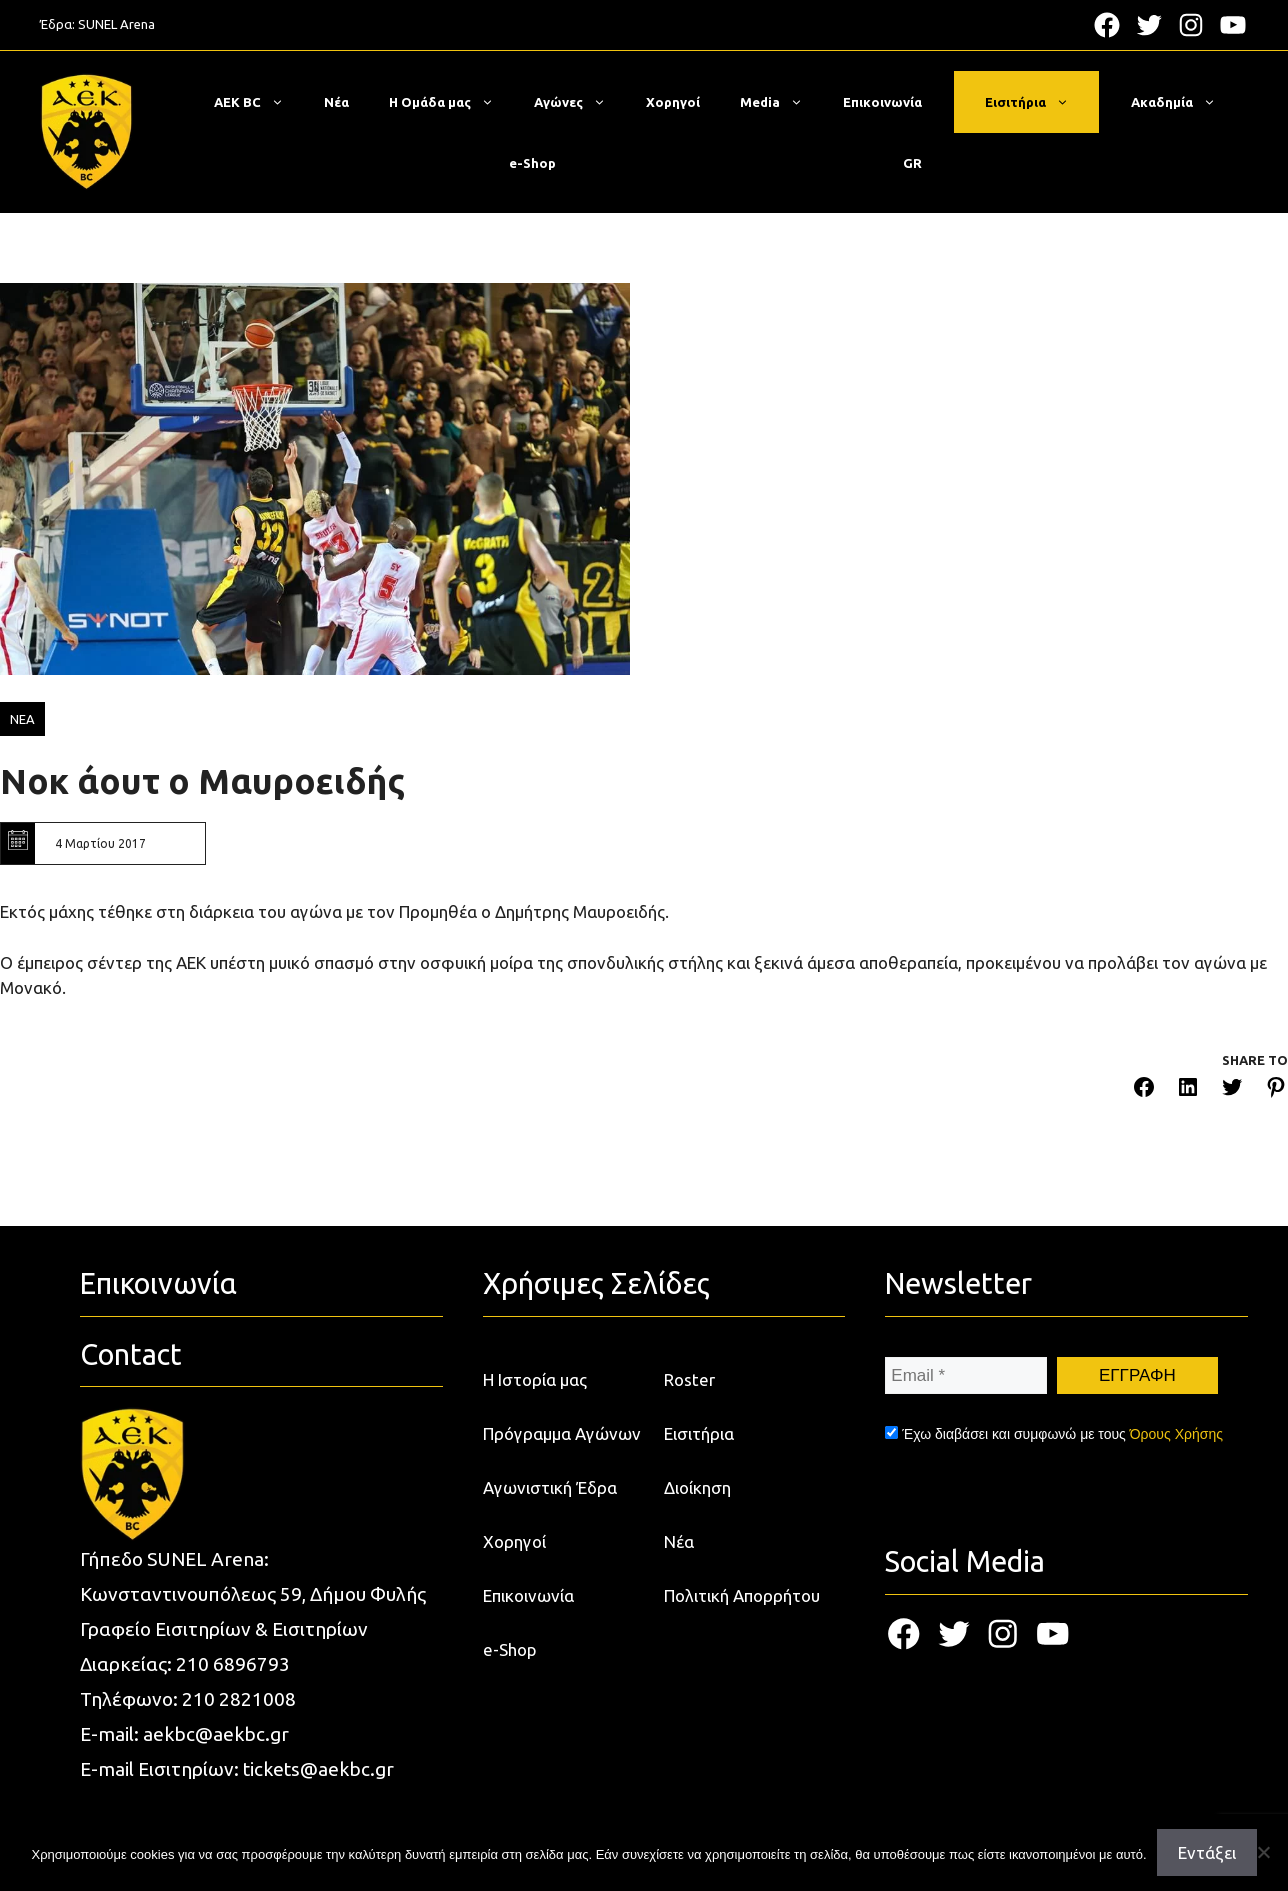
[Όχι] (1263, 1852)
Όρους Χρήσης (1176, 1434)
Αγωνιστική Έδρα (550, 1487)
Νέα (336, 102)
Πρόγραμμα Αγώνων (562, 1433)
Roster (689, 1379)
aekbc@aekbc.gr (216, 1734)
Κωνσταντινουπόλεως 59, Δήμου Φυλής (253, 1594)
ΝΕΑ (22, 719)
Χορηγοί (673, 102)
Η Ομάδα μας (451, 102)
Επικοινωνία (882, 102)
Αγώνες (580, 102)
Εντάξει (1207, 1852)
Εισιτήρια (1037, 102)
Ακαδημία (1183, 102)
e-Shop (532, 163)
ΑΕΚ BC (259, 102)
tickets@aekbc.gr (318, 1769)
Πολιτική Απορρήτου (742, 1595)
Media (781, 102)
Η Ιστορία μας (535, 1379)
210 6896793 (233, 1664)
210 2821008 (239, 1699)
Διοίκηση (697, 1487)
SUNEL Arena (116, 24)
